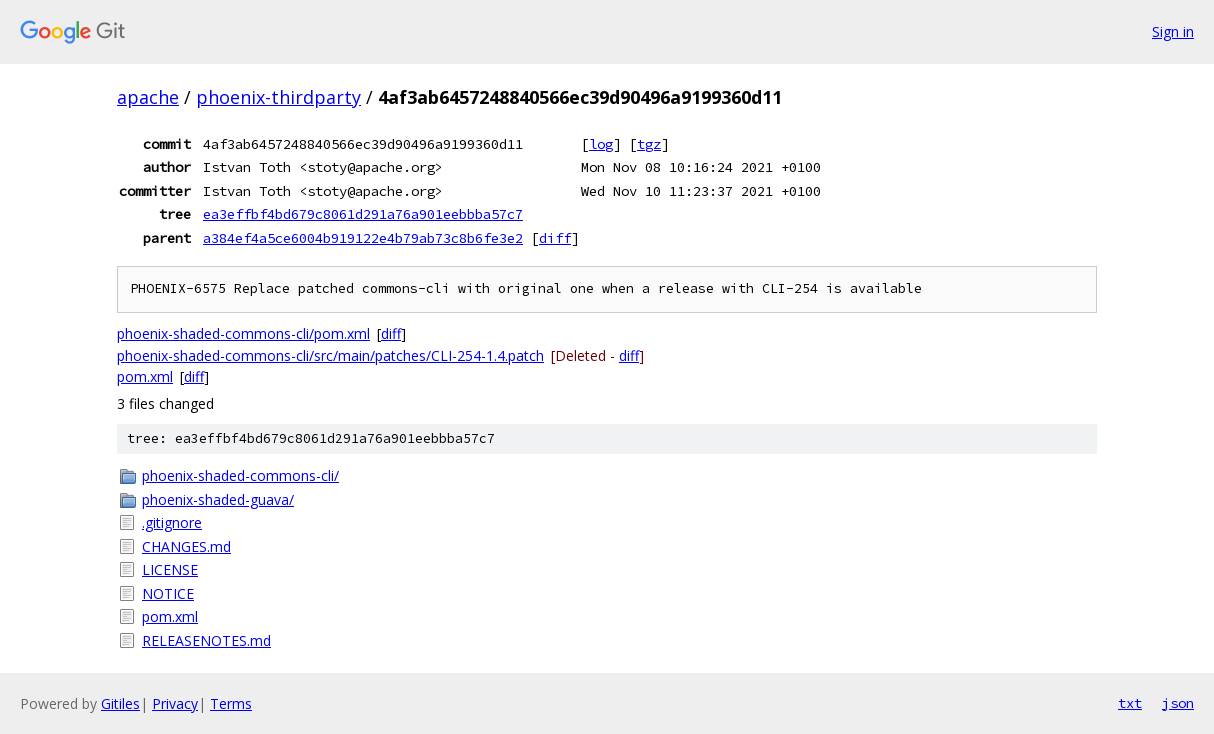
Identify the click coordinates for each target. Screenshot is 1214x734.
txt (1130, 703)
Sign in (1173, 31)
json (1178, 703)
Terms (231, 703)
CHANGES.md (186, 546)
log (601, 144)
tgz (649, 144)
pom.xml (145, 376)
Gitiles (120, 703)
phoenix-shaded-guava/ (218, 499)
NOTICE (168, 593)
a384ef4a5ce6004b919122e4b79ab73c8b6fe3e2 (363, 238)
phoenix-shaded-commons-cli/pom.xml (243, 333)
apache (148, 97)
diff (555, 238)
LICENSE (170, 569)
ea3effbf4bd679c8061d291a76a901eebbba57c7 (363, 214)
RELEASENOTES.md (206, 640)
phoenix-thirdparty (278, 97)
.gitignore (172, 522)
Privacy (175, 703)
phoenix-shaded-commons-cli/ (240, 475)
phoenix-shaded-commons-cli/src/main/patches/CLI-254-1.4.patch (330, 355)
